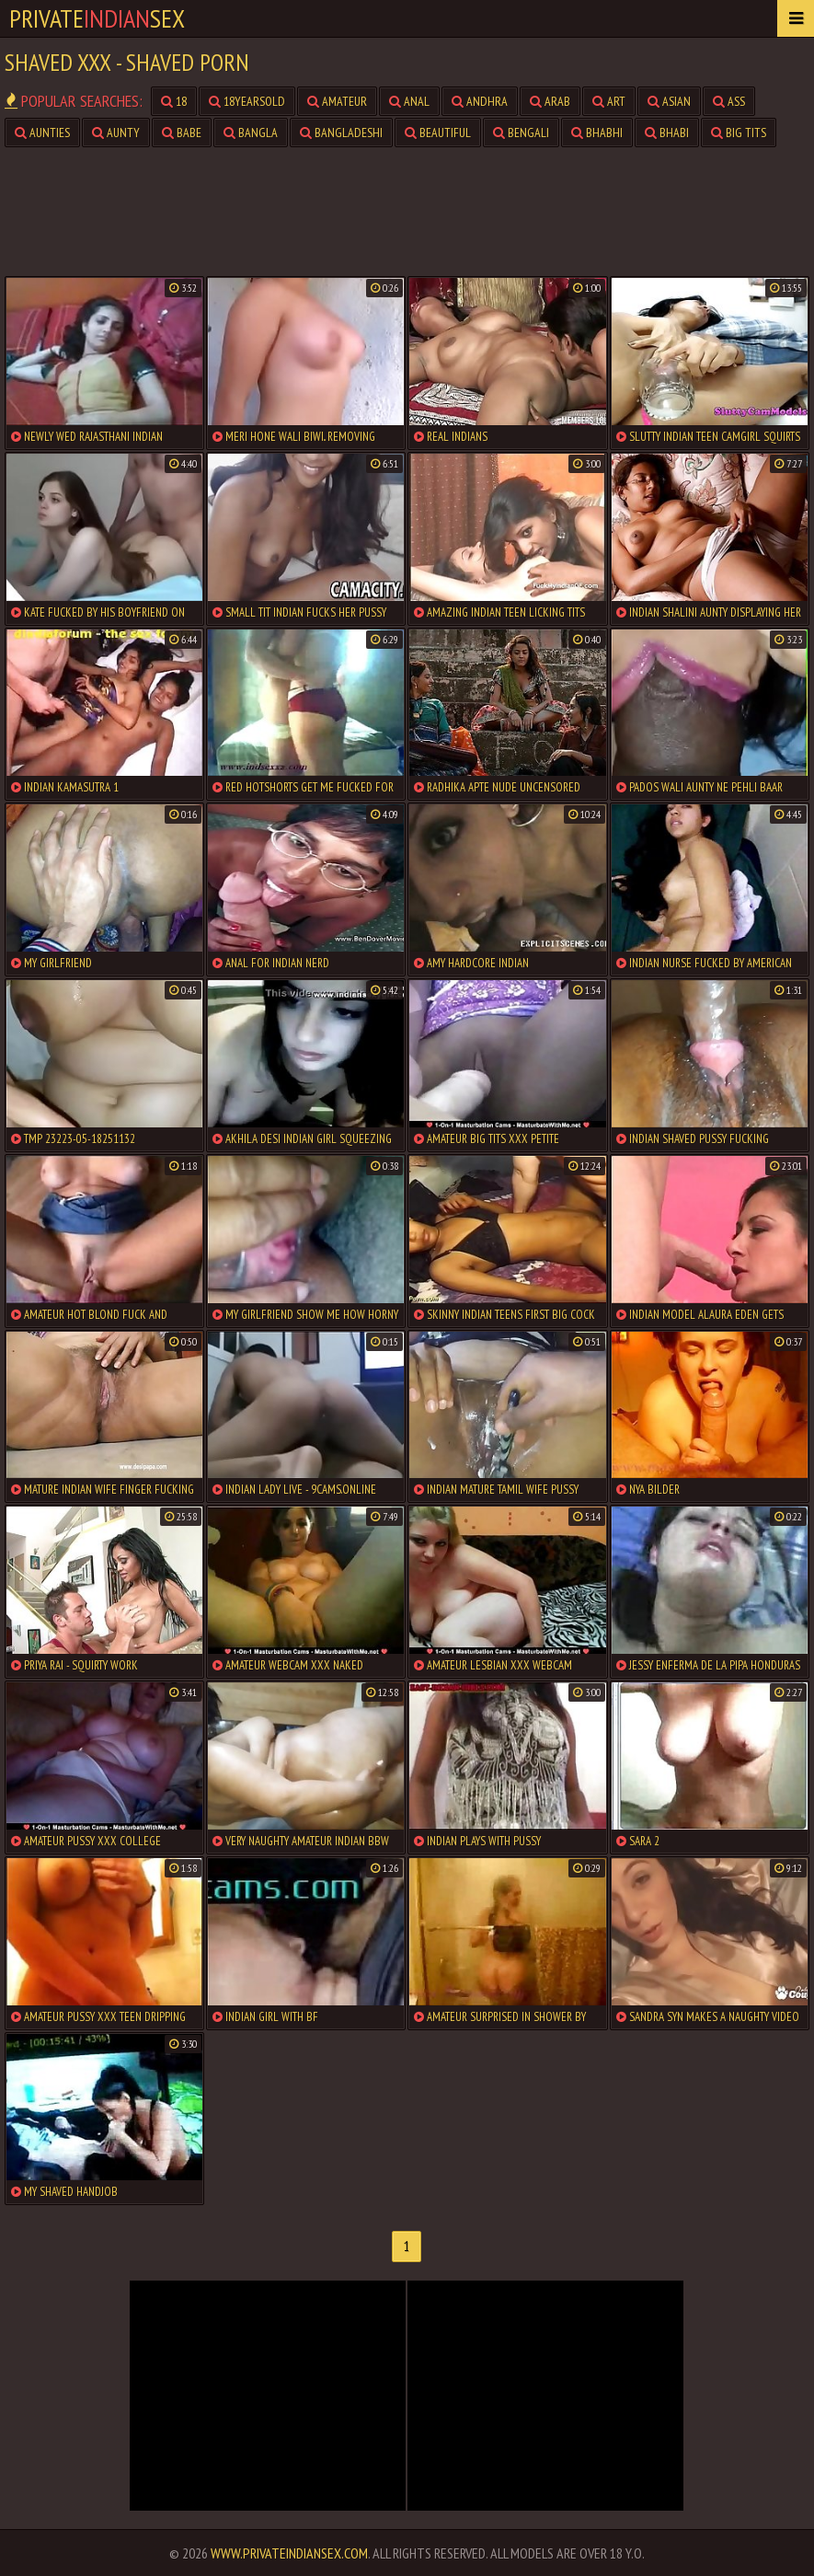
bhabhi (597, 132)
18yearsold (247, 101)
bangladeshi (341, 132)
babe (181, 132)
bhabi (667, 132)
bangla (251, 132)
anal (409, 101)
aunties (42, 132)
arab (550, 101)
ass (729, 101)
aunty (116, 132)
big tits (738, 132)
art (608, 101)
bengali (521, 132)
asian (669, 101)
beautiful (438, 132)
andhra (480, 101)
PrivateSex (97, 18)
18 (174, 101)
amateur (337, 101)
